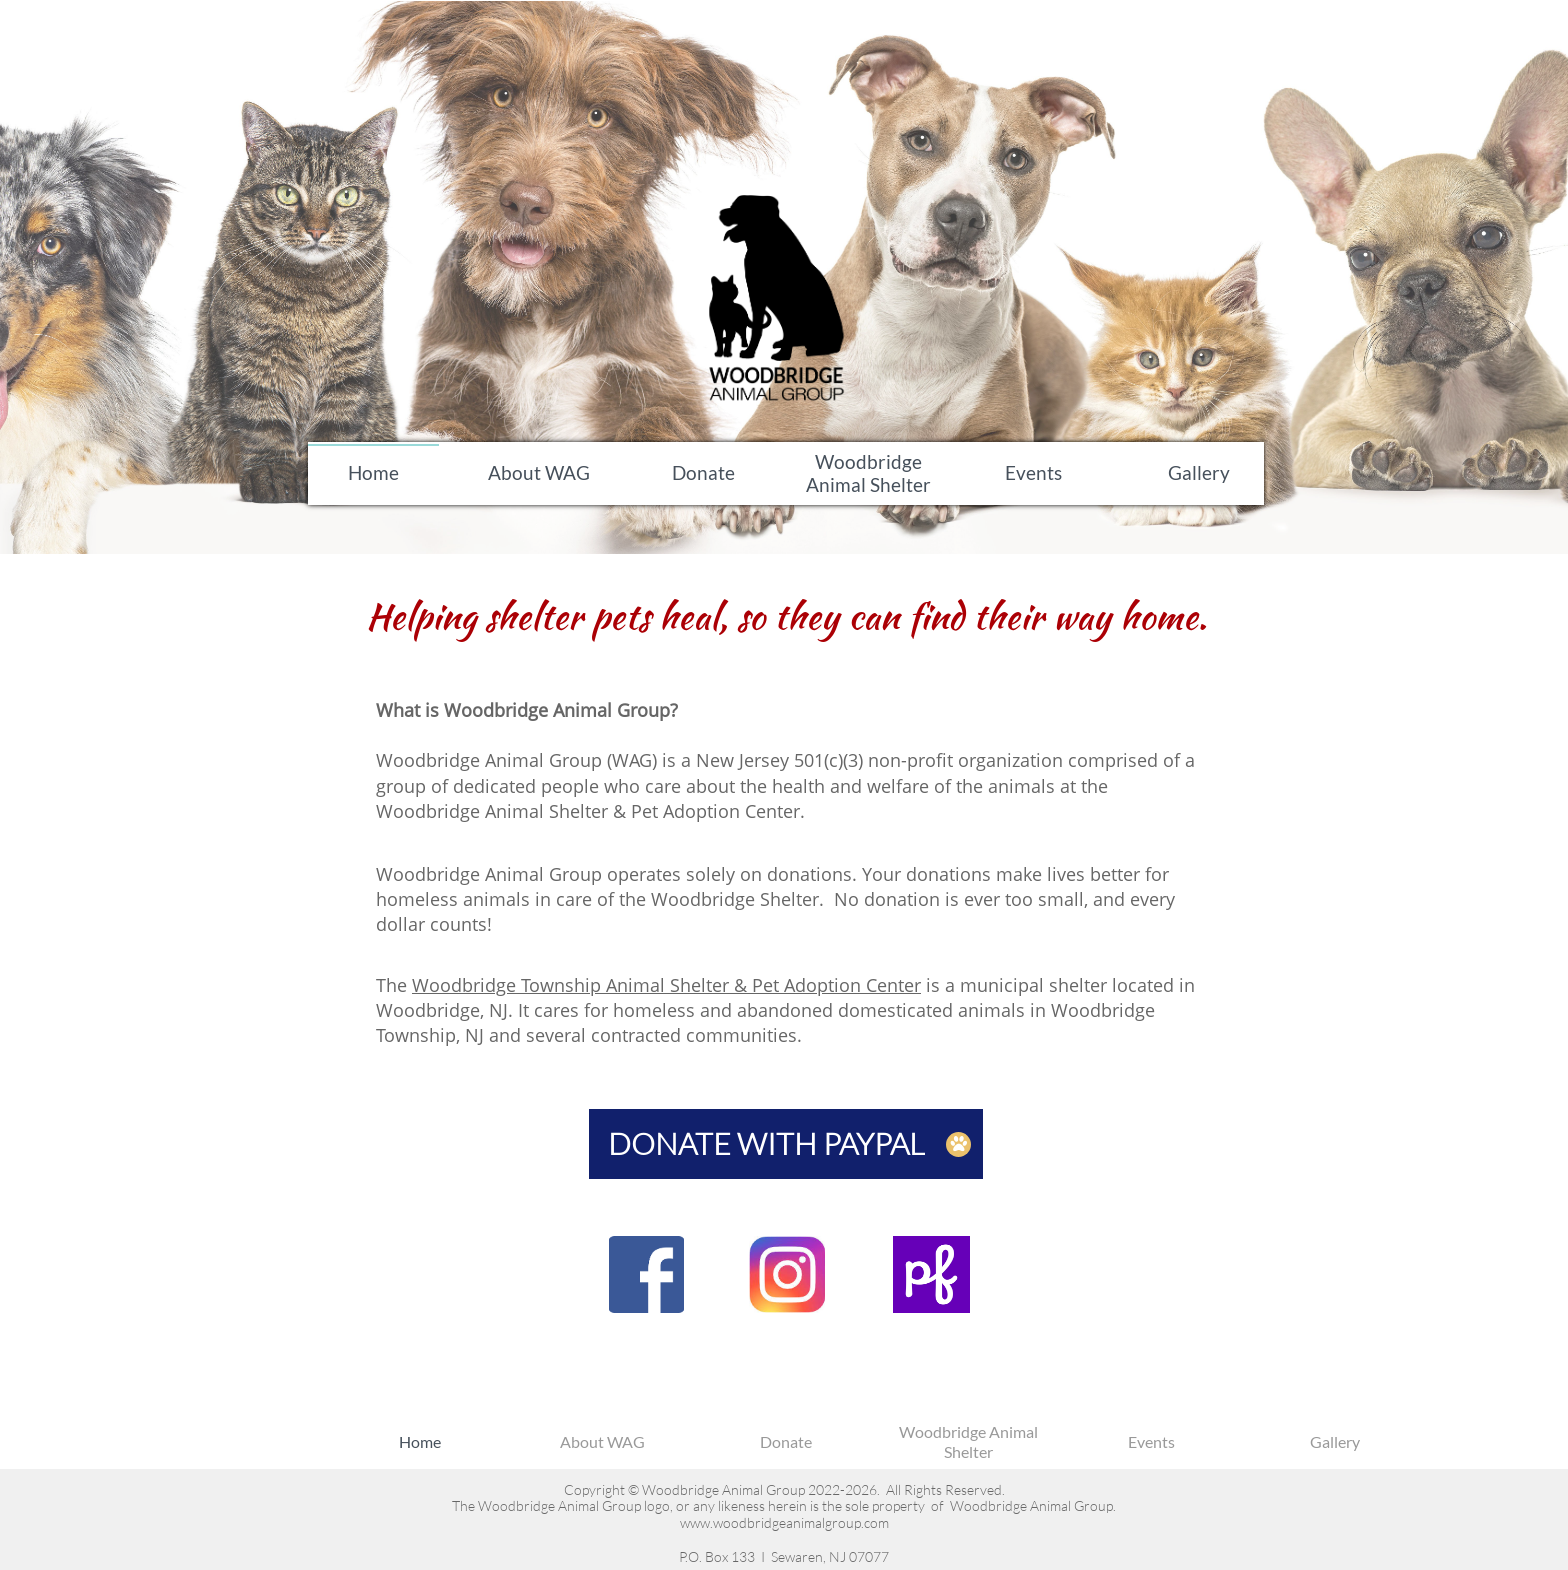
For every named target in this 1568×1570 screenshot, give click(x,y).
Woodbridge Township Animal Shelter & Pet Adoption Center (666, 985)
